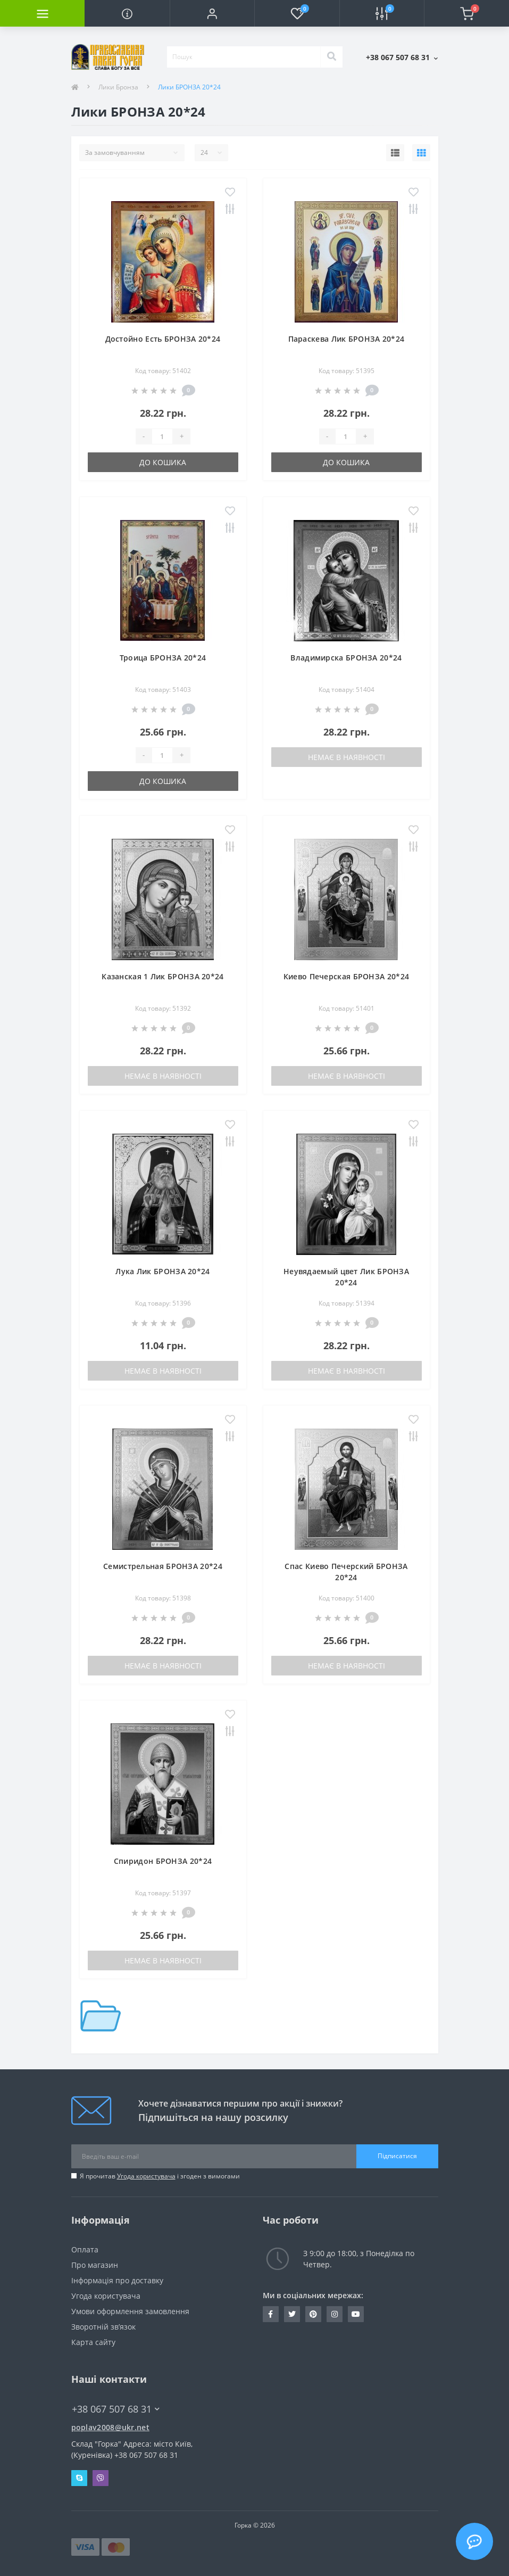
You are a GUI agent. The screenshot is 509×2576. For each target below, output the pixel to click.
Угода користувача (146, 2176)
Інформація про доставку (117, 2280)
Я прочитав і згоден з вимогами (160, 2176)
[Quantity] (162, 436)
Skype (79, 2478)
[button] (212, 13)
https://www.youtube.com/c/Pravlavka (356, 2314)
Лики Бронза (118, 87)
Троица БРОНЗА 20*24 (163, 658)
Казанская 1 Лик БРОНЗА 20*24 (162, 976)
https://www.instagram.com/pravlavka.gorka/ (334, 2314)
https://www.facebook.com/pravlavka (270, 2314)
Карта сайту (93, 2342)
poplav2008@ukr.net (110, 2427)
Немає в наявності (346, 757)
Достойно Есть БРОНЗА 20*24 (163, 339)
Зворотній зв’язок (103, 2327)
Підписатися (397, 2155)
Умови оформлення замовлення (130, 2311)
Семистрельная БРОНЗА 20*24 (162, 1566)
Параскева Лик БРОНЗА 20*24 (346, 339)
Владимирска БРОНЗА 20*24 (346, 658)
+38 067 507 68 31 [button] (116, 2409)
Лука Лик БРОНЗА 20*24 (162, 1271)
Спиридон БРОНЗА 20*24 (163, 1861)
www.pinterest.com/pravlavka (313, 2314)
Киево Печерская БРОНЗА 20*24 (346, 976)
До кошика (162, 462)
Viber (100, 2478)
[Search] (331, 57)
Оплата (84, 2249)
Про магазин (94, 2265)
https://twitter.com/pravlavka (292, 2314)
